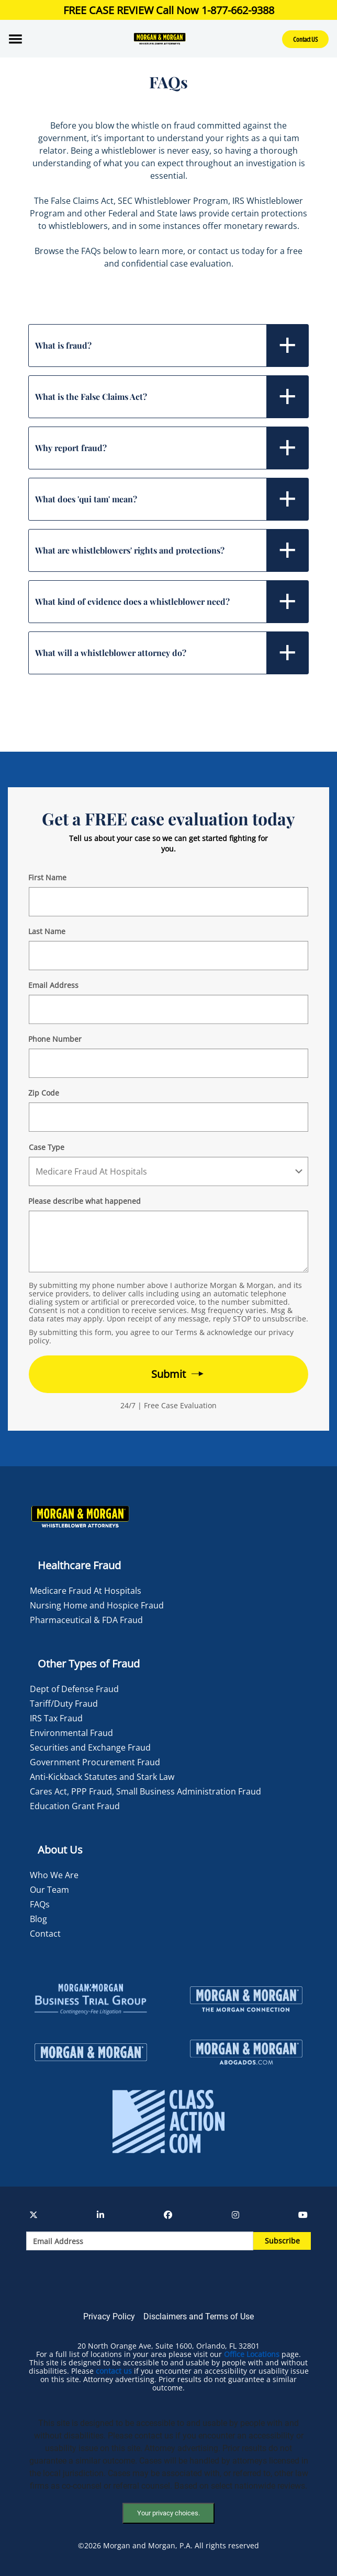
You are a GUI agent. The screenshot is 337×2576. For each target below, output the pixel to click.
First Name (47, 877)
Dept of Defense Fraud (74, 1689)
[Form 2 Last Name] (168, 955)
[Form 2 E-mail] (168, 1009)
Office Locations (251, 2354)
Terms (186, 1332)
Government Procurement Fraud (95, 1762)
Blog (38, 1919)
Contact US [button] (305, 39)
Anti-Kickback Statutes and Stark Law (102, 1776)
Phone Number (55, 1039)
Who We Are (54, 1875)
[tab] (168, 345)
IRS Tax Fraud (56, 1718)
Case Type (46, 1147)
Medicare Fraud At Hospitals (85, 1590)
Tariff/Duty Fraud (64, 1703)
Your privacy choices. (168, 2513)
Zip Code (43, 1093)
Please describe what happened (84, 1201)
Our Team (49, 1889)
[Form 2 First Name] (168, 901)
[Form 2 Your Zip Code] (168, 1117)
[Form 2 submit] (168, 1374)
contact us (114, 2371)
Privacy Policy (109, 2316)
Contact (45, 1933)
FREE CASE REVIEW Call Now (168, 10)
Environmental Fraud (71, 1733)
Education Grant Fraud (75, 1806)
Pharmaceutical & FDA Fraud (86, 1620)
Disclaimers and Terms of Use (198, 2316)
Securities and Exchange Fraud (90, 1747)
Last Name (46, 931)
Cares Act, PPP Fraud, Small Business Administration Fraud (145, 1791)
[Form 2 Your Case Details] (168, 1241)
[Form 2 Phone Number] (168, 1063)
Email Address (53, 985)
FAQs (40, 1904)
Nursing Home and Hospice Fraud (97, 1605)
